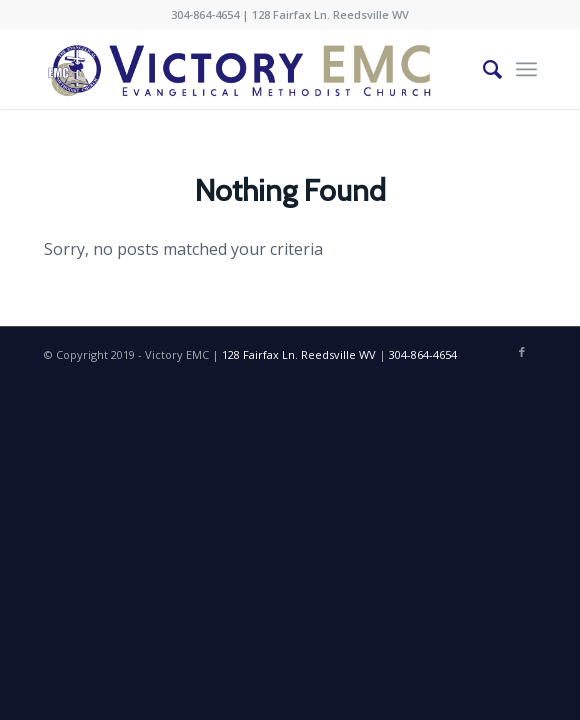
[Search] (482, 69)
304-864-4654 (205, 14)
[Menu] (526, 69)
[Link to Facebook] (522, 352)
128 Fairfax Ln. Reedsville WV (330, 14)
